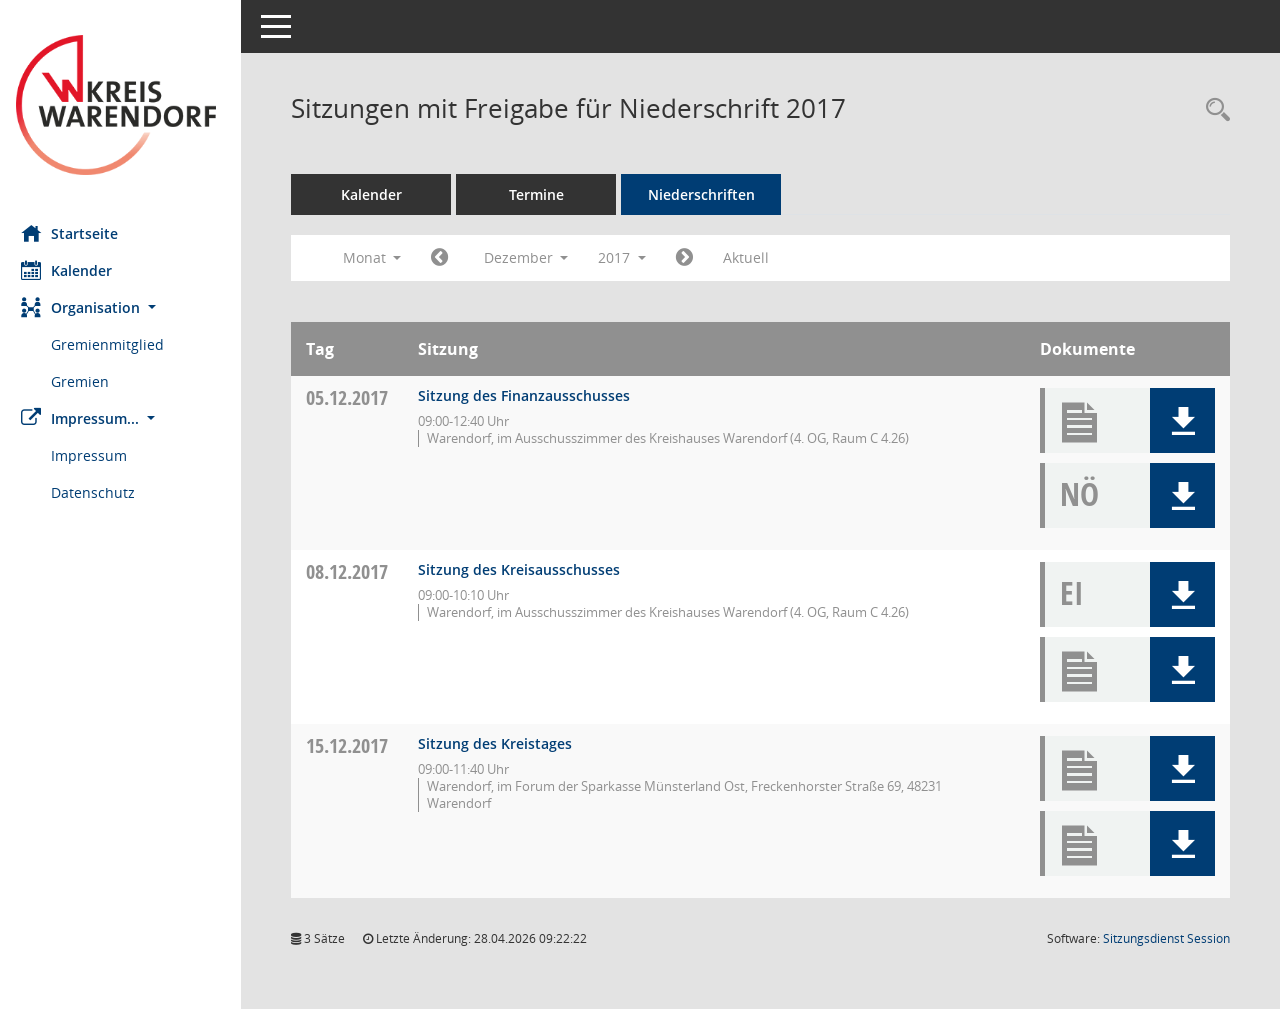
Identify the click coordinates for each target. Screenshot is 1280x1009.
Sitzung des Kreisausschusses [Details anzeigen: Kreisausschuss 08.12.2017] (528, 569)
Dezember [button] (534, 257)
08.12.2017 (356, 571)
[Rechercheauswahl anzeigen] (1213, 110)
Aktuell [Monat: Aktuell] (755, 257)
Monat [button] (380, 257)
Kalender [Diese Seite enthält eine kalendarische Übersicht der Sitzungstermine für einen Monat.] (75, 270)
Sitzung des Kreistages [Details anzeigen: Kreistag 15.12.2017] (504, 743)
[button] (125, 307)
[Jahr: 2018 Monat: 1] (693, 258)
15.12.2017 (356, 745)
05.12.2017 (356, 397)
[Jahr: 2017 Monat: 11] (448, 258)
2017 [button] (631, 257)
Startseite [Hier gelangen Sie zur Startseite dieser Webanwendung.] (78, 233)
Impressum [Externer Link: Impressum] (98, 455)
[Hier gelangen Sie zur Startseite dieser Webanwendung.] (125, 105)
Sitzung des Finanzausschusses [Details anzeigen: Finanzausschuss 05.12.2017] (533, 395)
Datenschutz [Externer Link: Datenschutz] (102, 492)
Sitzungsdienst (1166, 938)
